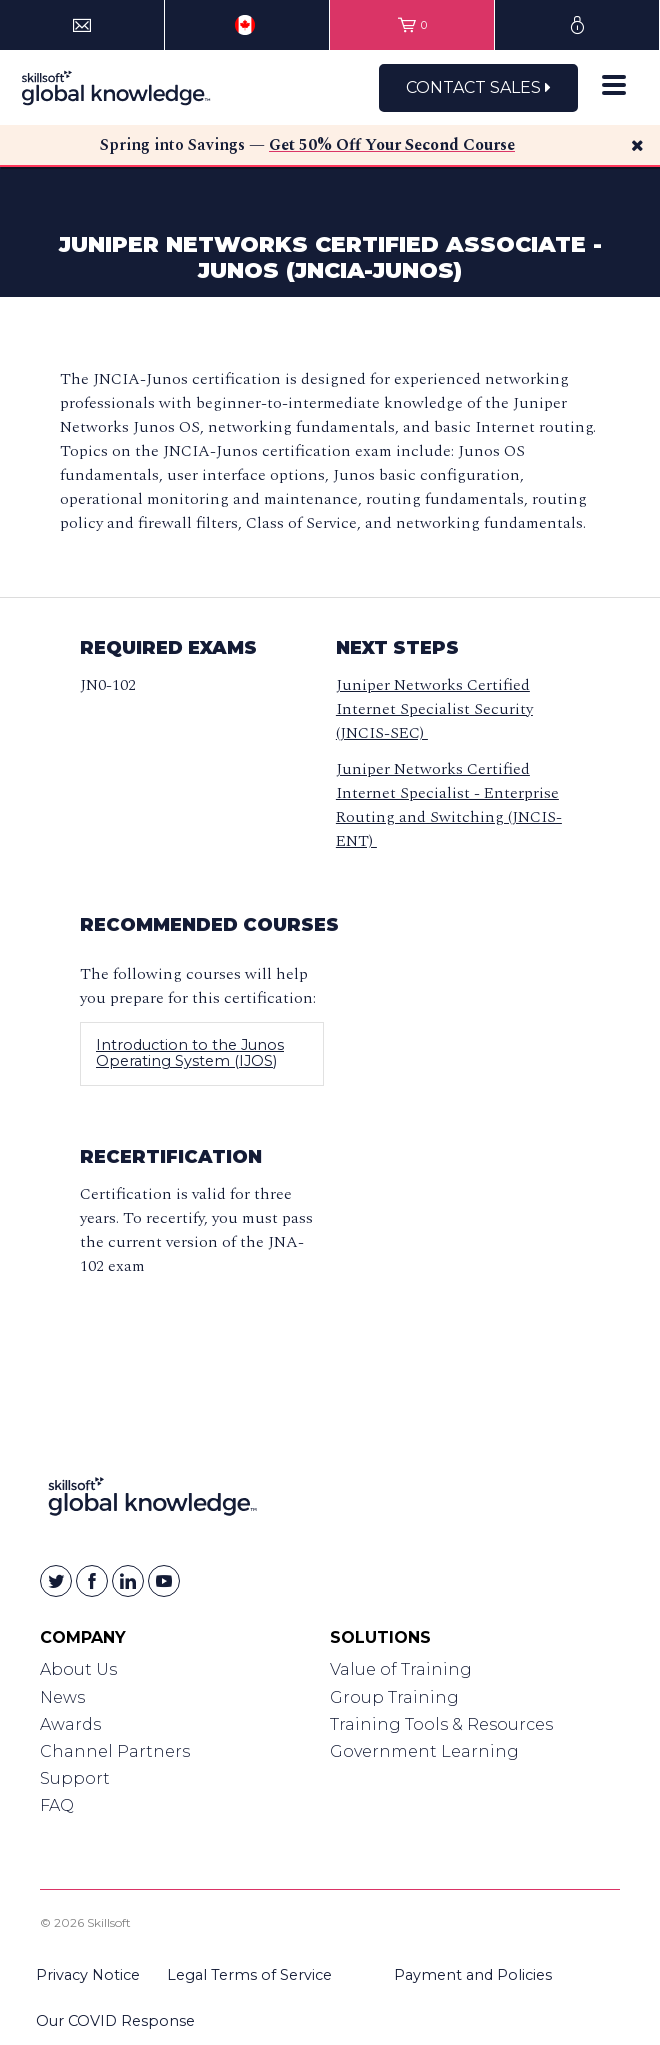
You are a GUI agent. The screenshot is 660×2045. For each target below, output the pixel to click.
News (62, 1697)
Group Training (394, 1697)
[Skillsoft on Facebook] (92, 1581)
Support (75, 1778)
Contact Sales (478, 87)
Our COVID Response (115, 2021)
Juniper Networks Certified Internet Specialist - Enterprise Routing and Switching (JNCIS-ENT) (449, 805)
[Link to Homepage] (152, 1500)
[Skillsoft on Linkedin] (128, 1581)
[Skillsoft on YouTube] (164, 1581)
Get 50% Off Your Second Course (392, 145)
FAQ (57, 1805)
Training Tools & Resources (441, 1724)
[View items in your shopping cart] (412, 25)
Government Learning (424, 1751)
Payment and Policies (473, 1975)
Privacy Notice (88, 1975)
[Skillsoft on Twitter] (56, 1581)
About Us (78, 1669)
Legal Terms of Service (249, 1975)
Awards (70, 1724)
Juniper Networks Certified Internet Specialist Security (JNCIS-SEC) (434, 709)
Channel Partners (115, 1751)
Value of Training (401, 1669)
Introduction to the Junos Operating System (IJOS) (190, 1053)
